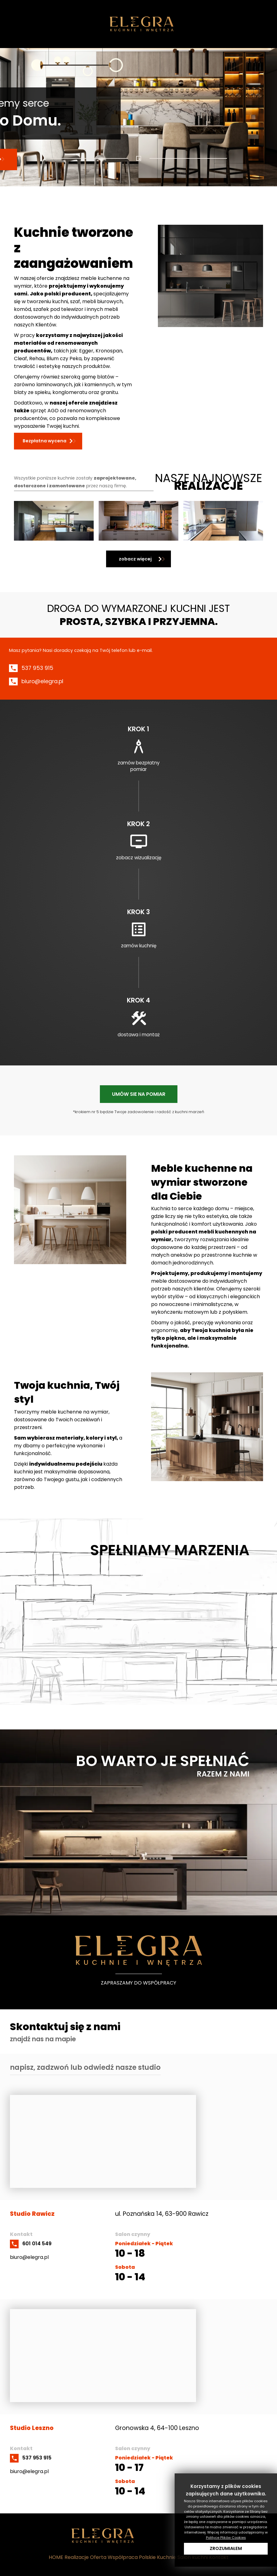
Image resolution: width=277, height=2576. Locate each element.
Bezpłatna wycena (44, 441)
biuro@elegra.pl (42, 681)
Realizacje (77, 2557)
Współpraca (123, 2557)
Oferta (98, 2557)
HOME (56, 2557)
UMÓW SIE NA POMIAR (138, 1094)
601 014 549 (36, 2243)
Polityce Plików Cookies (226, 2537)
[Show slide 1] (138, 158)
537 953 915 (37, 668)
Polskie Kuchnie (157, 2557)
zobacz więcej (135, 559)
